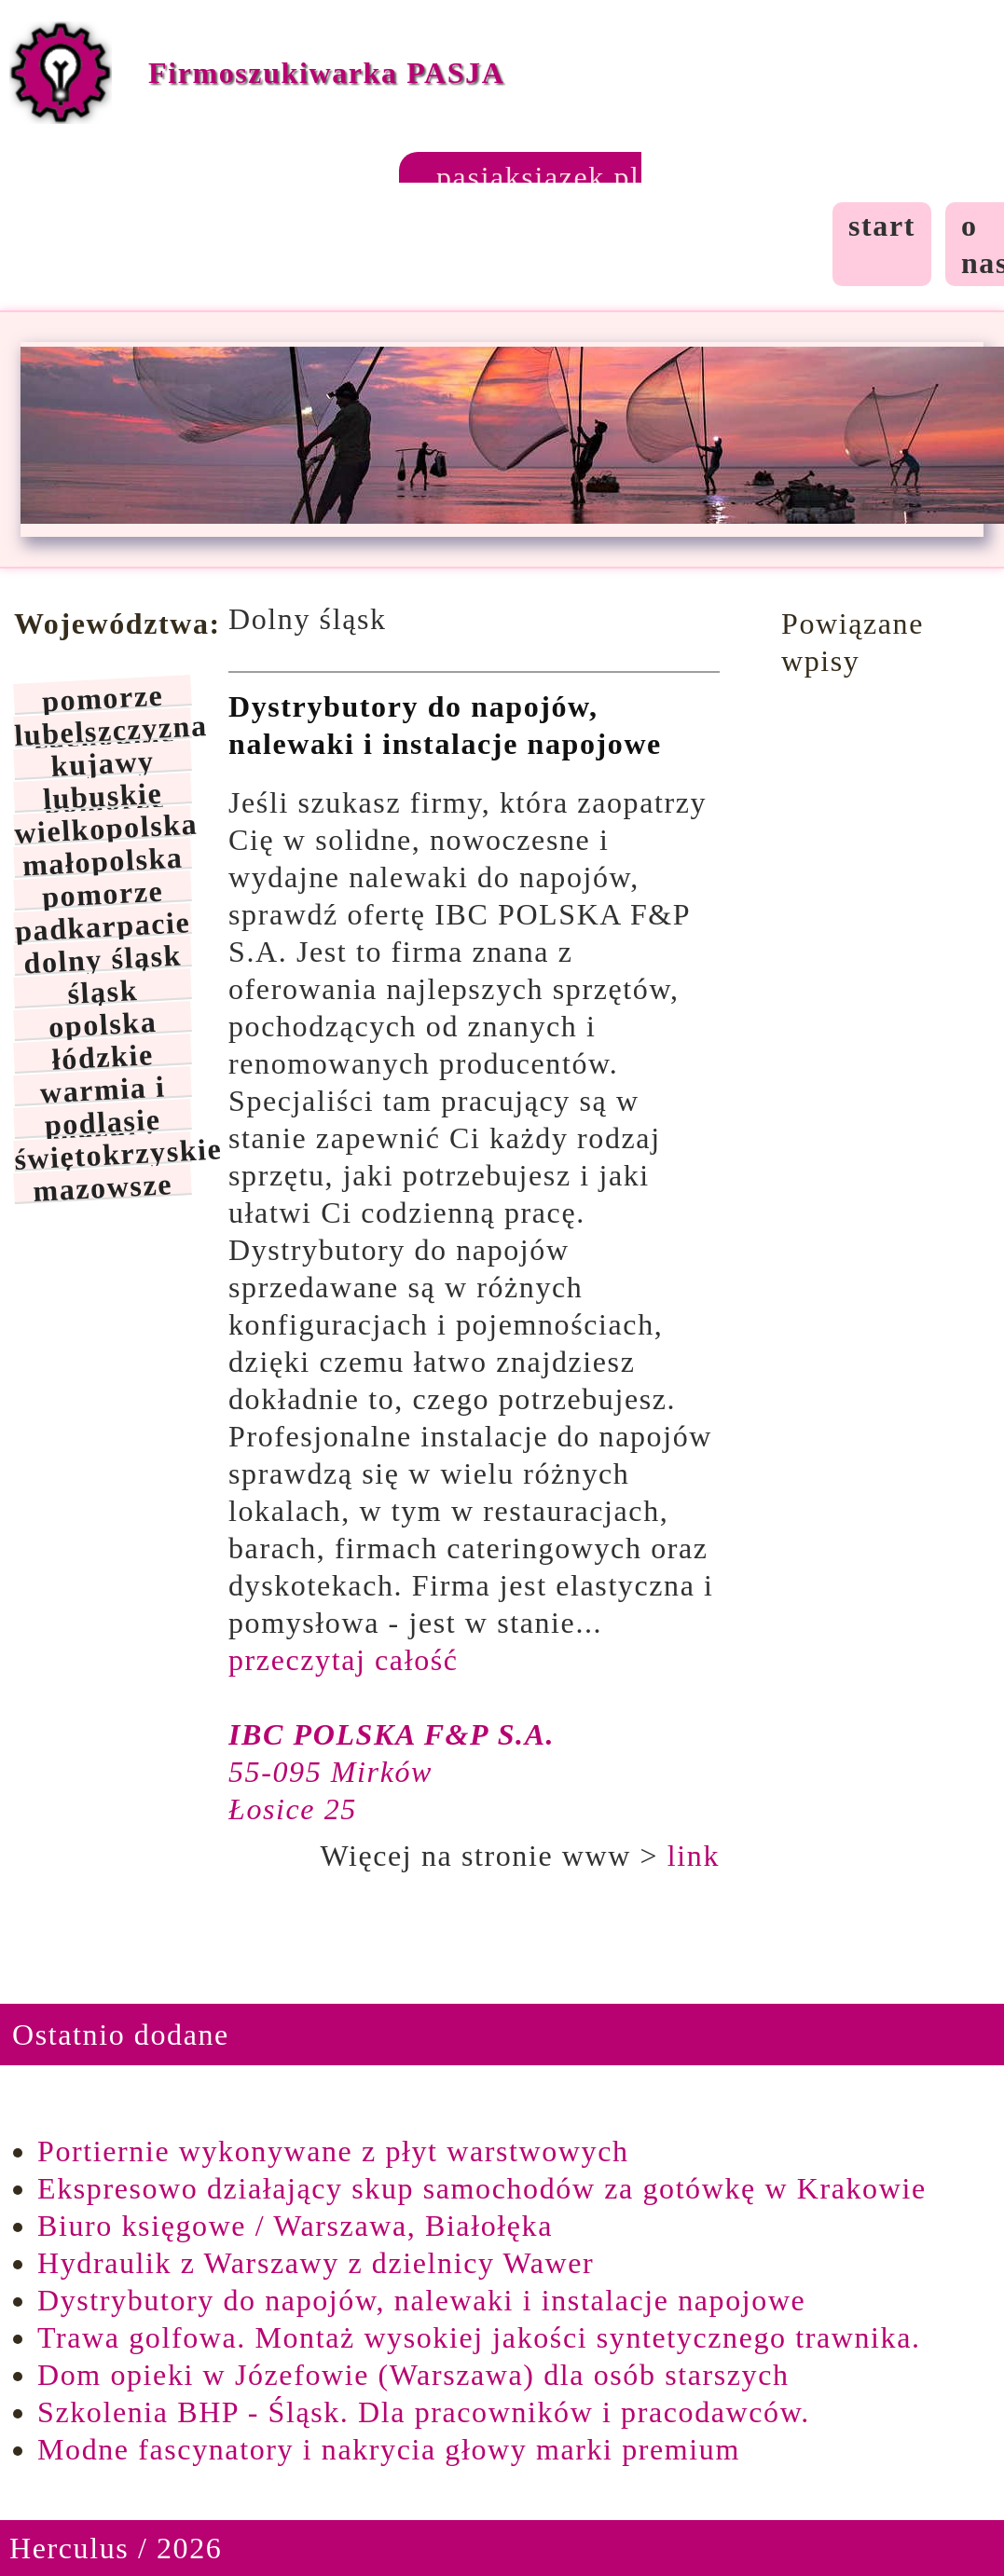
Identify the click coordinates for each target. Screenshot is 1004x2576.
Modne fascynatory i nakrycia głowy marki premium (388, 2449)
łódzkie (103, 1055)
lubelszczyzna (102, 727)
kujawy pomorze (104, 762)
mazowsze (103, 1185)
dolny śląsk (103, 957)
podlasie (103, 1121)
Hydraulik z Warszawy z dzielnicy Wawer (315, 2263)
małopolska (102, 859)
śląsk (102, 990)
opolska (103, 1023)
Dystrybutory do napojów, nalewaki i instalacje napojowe (421, 2300)
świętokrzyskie (102, 1151)
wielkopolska (102, 826)
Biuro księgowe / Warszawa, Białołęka (295, 2225)
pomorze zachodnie (105, 696)
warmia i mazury (102, 1087)
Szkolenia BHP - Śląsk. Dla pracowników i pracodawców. (423, 2412)
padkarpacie (102, 924)
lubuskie (102, 794)
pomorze (102, 892)
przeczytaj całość (343, 1660)
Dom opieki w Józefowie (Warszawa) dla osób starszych (413, 2374)
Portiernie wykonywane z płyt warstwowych (333, 2151)
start (881, 225)
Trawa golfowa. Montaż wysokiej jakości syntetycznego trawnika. (479, 2337)
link (693, 1855)
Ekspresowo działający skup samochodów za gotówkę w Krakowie (482, 2188)
